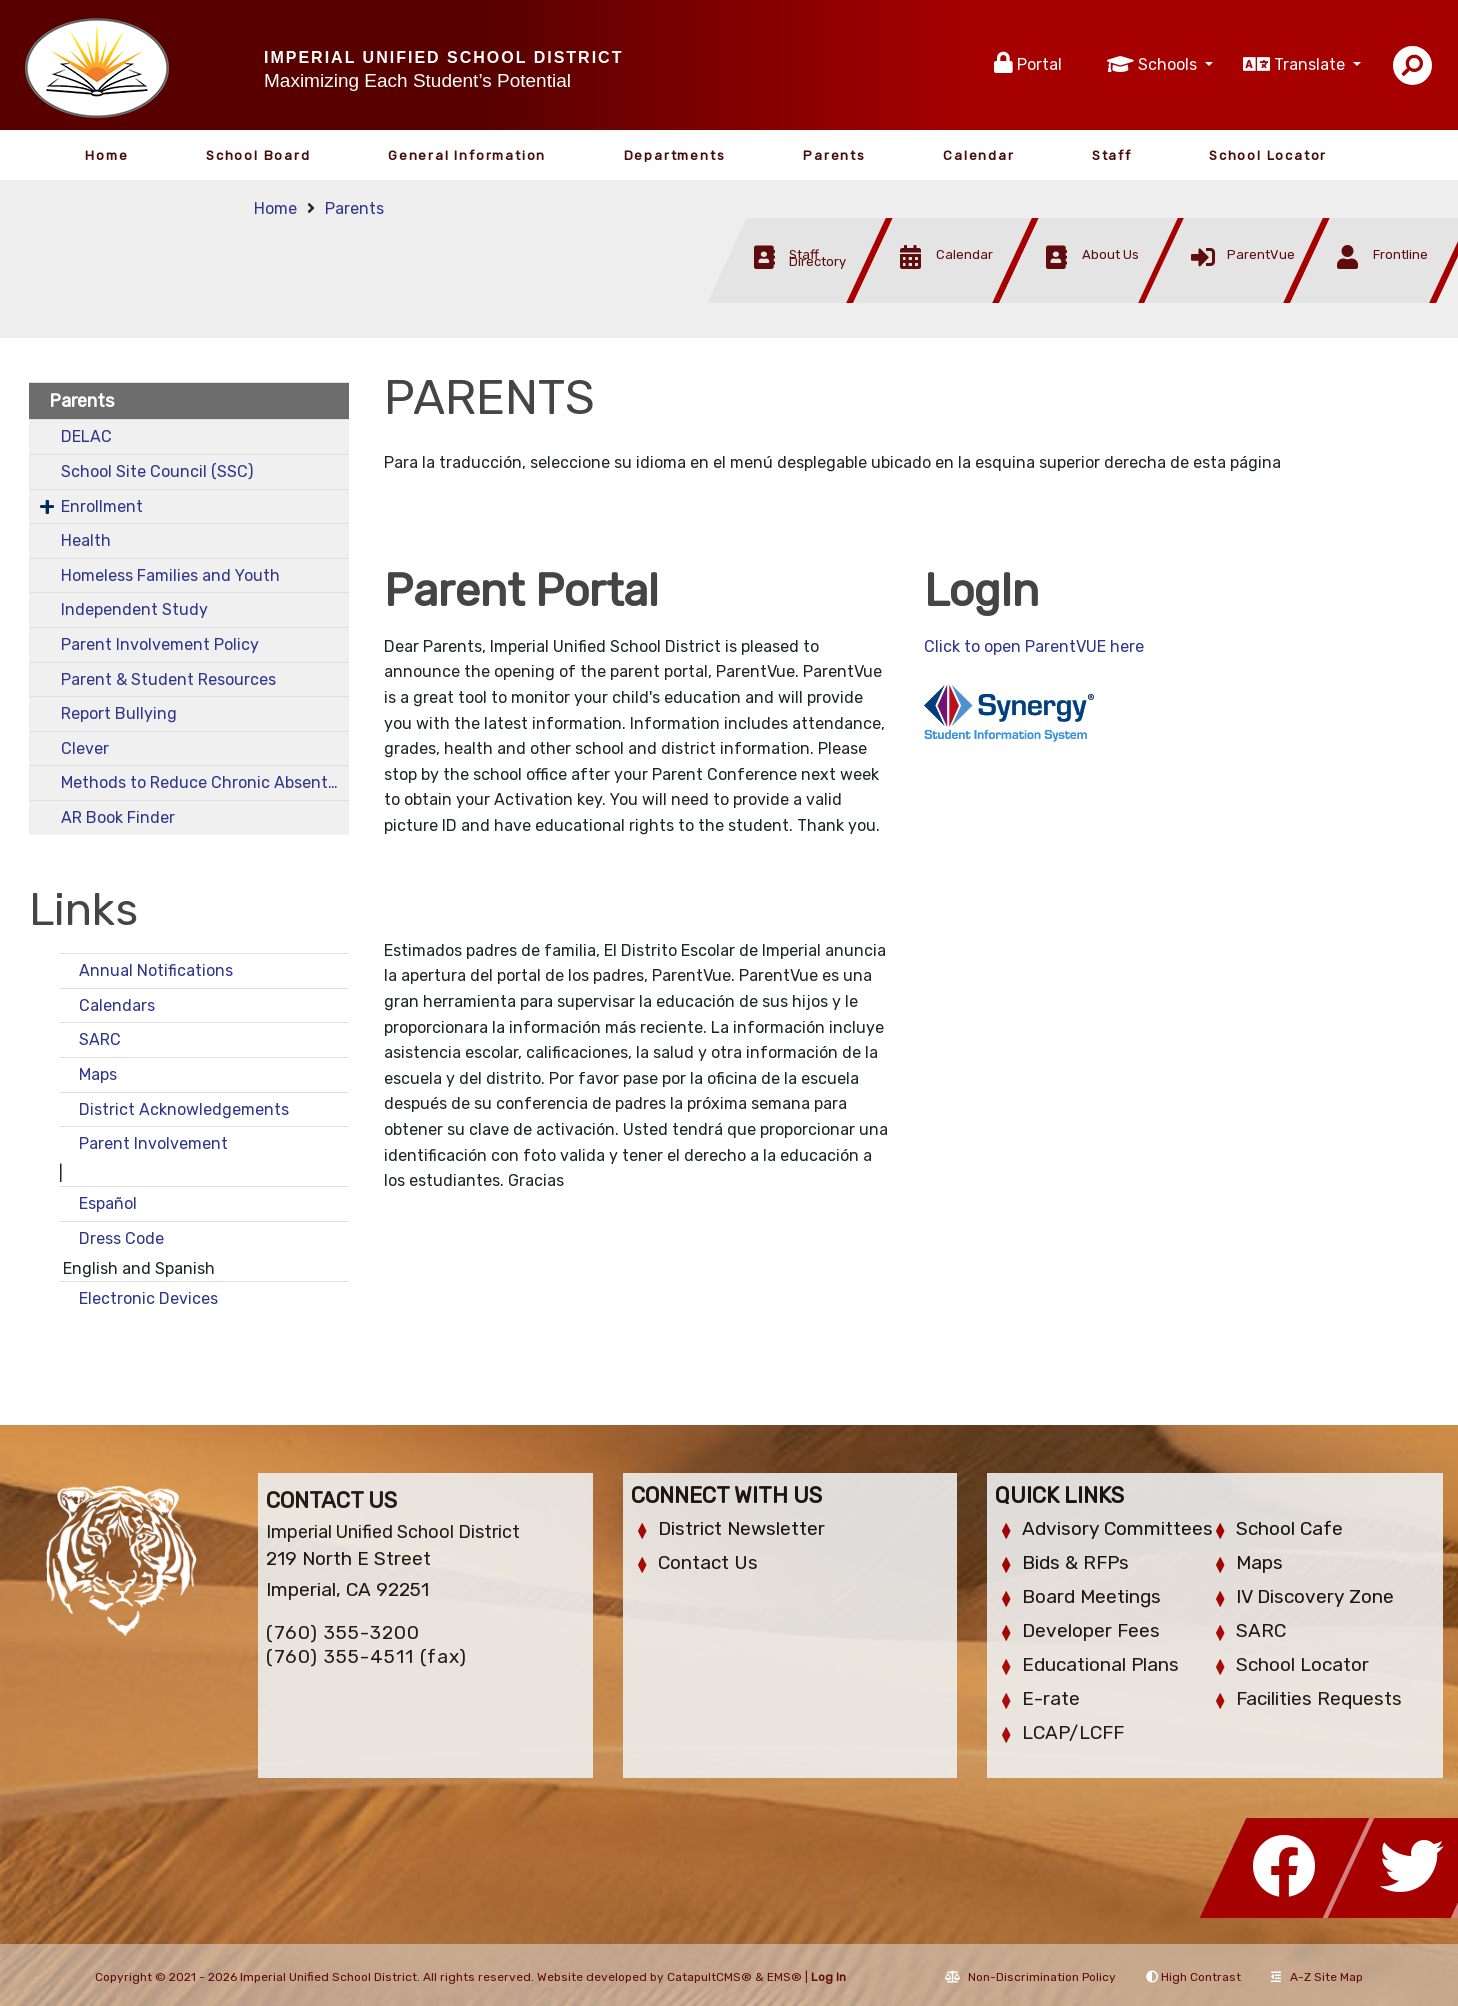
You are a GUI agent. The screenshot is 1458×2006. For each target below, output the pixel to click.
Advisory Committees (1117, 1528)
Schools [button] (1169, 64)
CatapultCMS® (709, 1977)
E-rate (1051, 1698)
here (1127, 646)
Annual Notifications (156, 970)
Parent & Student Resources (168, 679)
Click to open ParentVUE (1017, 646)
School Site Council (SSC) (157, 471)
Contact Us (708, 1562)
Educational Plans (1100, 1664)
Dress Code (121, 1238)
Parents (834, 155)
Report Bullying (119, 713)
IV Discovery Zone (1315, 1596)
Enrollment (102, 506)
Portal (1039, 64)
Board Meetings (1091, 1596)
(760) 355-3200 (343, 1632)
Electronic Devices (148, 1298)
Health (86, 540)
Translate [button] (1311, 64)
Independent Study (134, 609)
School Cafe (1289, 1528)
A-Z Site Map (1317, 1977)
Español (108, 1203)
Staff (1112, 155)
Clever (85, 748)
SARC (100, 1039)
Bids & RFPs (1075, 1562)
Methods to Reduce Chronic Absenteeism (205, 782)
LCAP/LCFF (1073, 1732)
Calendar (978, 155)
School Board (258, 155)
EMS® (784, 1977)
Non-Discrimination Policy (1030, 1977)
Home (106, 155)
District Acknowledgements (186, 1109)
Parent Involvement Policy (160, 644)
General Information (467, 155)
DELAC (86, 436)
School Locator (1268, 155)
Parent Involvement (153, 1143)
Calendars (117, 1005)
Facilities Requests (1319, 1698)
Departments (675, 155)
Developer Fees (1091, 1630)
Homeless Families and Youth (170, 575)
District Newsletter (741, 1528)
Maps (98, 1074)
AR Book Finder (118, 817)
